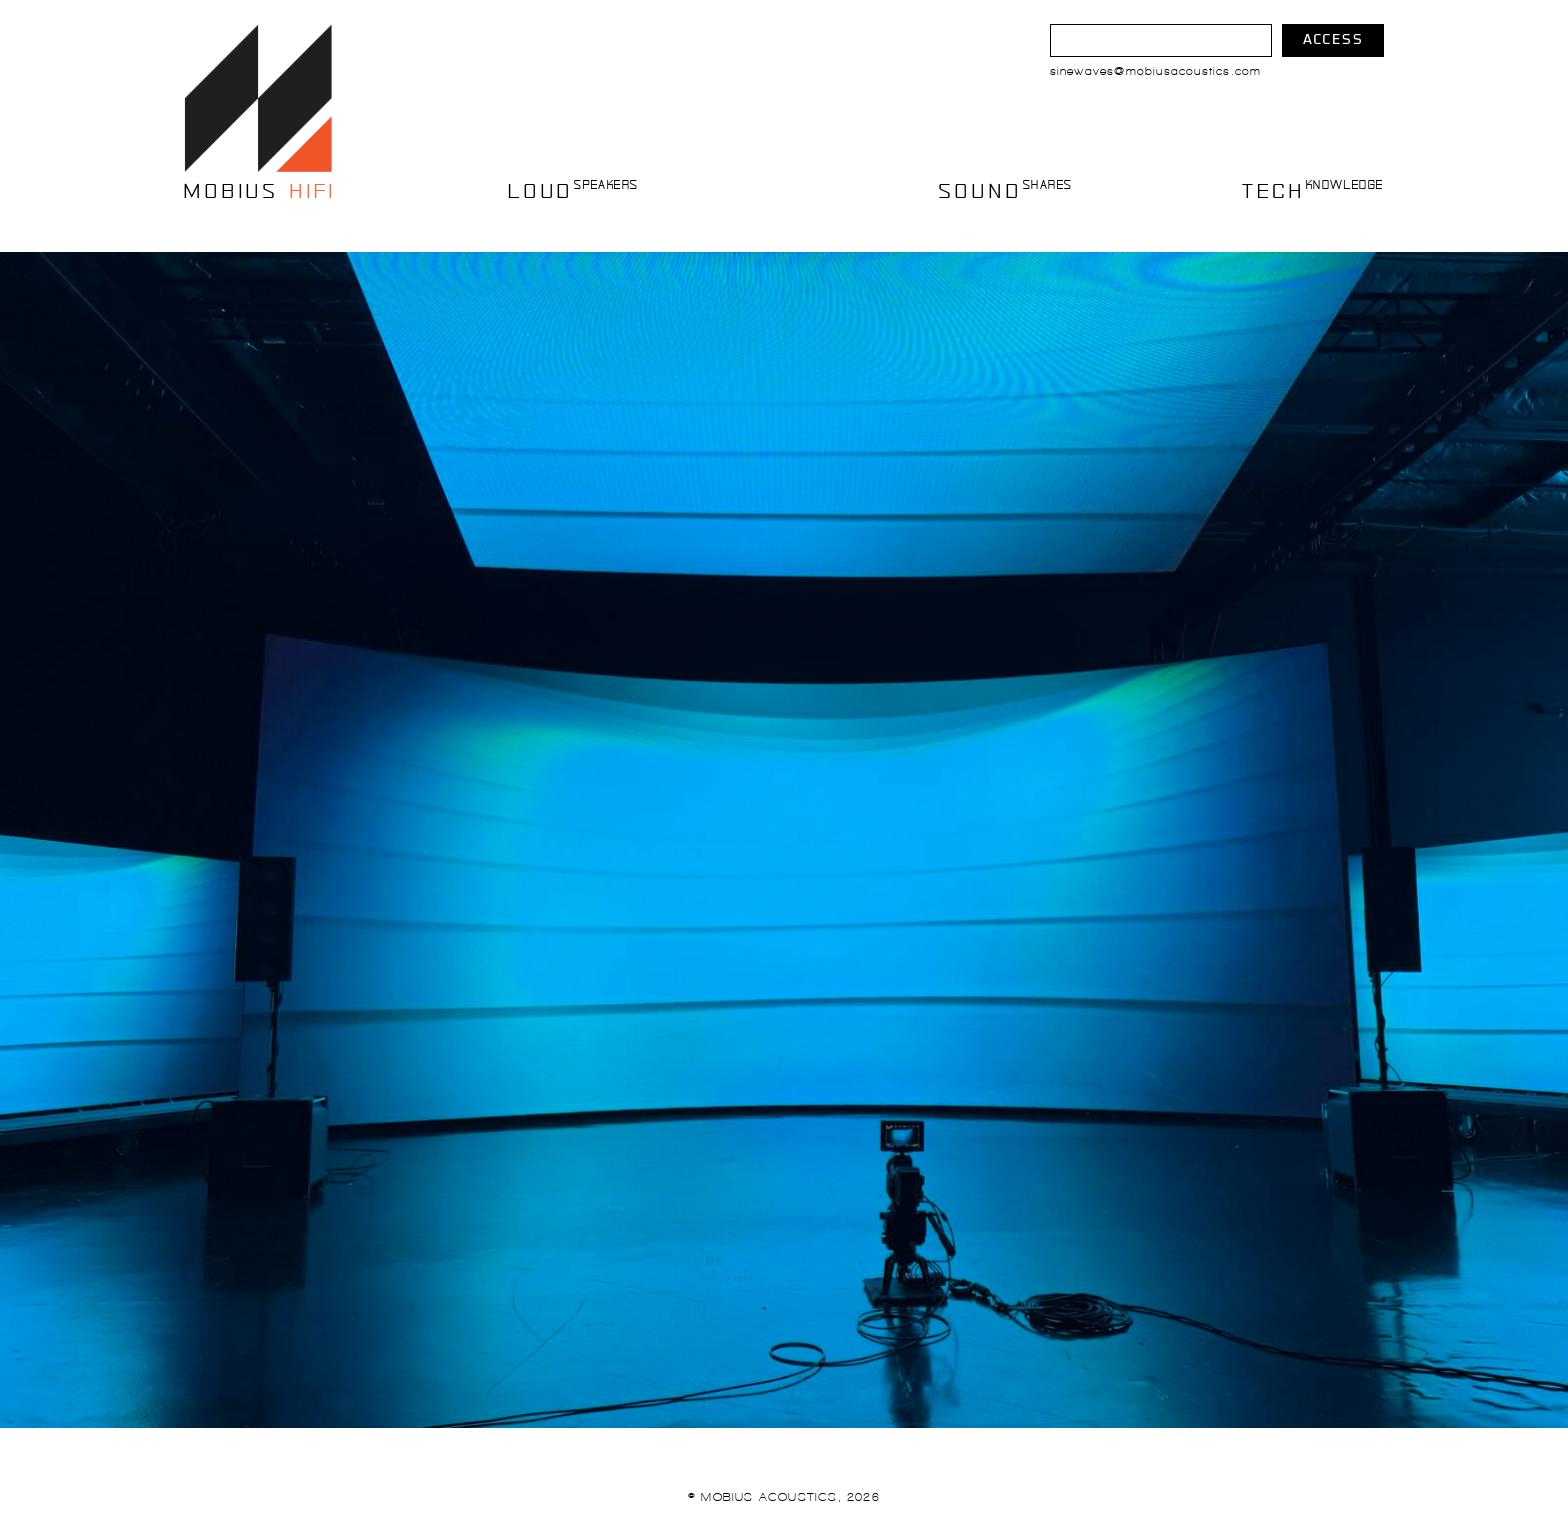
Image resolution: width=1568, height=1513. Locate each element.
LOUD (571, 190)
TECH (1313, 190)
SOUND (1005, 190)
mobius (259, 190)
